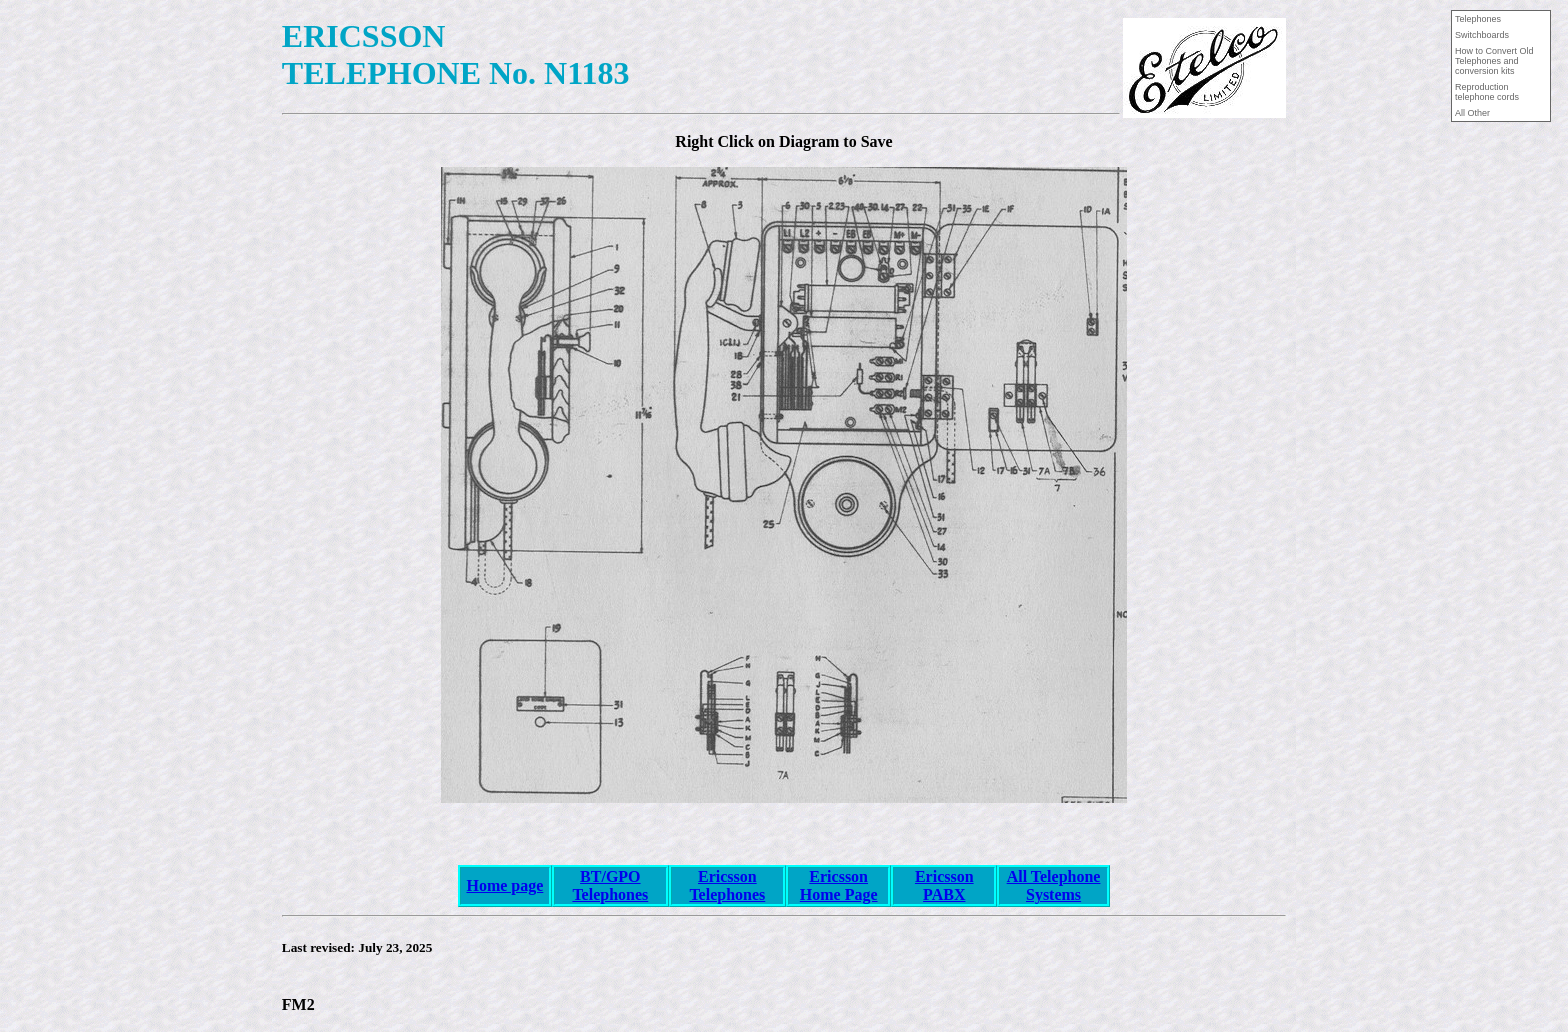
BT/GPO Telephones (610, 885)
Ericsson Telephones (727, 885)
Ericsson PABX (944, 885)
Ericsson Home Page (839, 885)
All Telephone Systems (1054, 885)
